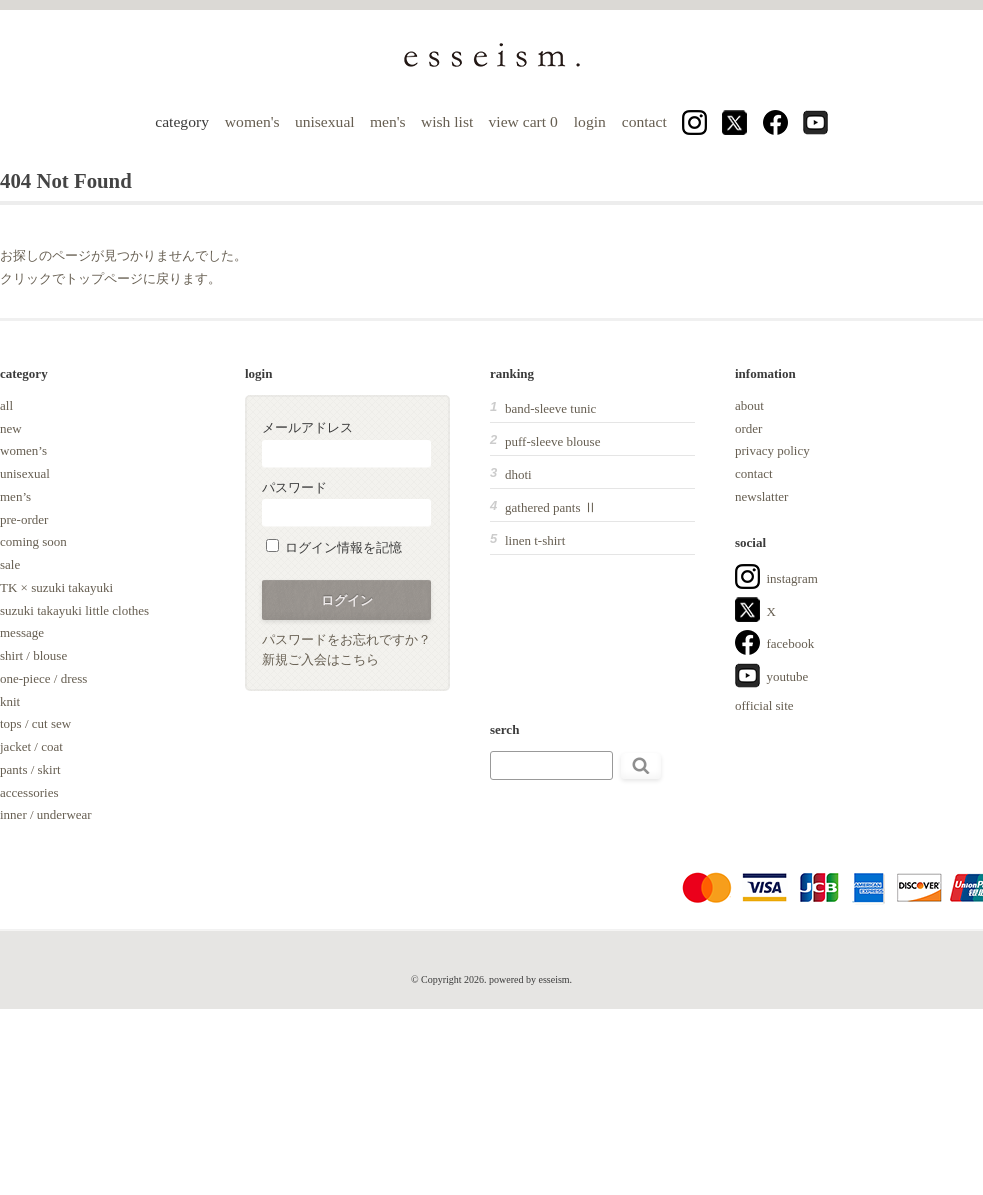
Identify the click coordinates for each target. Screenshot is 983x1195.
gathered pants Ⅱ (551, 507)
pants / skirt (30, 769)
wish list (447, 121)
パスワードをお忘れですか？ (346, 639)
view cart (525, 121)
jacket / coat (31, 746)
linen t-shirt (535, 540)
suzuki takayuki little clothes (74, 610)
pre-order (24, 519)
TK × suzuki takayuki (56, 587)
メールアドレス (346, 443)
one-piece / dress (43, 678)
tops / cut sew (35, 723)
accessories (29, 792)
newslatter (761, 496)
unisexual (325, 121)
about (749, 405)
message (22, 632)
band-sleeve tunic (550, 408)
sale (10, 564)
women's (252, 121)
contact (644, 121)
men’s (15, 496)
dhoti (518, 474)
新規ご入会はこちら (320, 659)
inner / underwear (46, 814)
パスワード (346, 503)
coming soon (33, 541)
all (6, 405)
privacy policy (772, 450)
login (590, 121)
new (11, 428)
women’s (23, 450)
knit (10, 701)
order (748, 428)
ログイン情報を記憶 (334, 547)
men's (388, 121)
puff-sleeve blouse (552, 441)
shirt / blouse (33, 655)
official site (764, 705)
